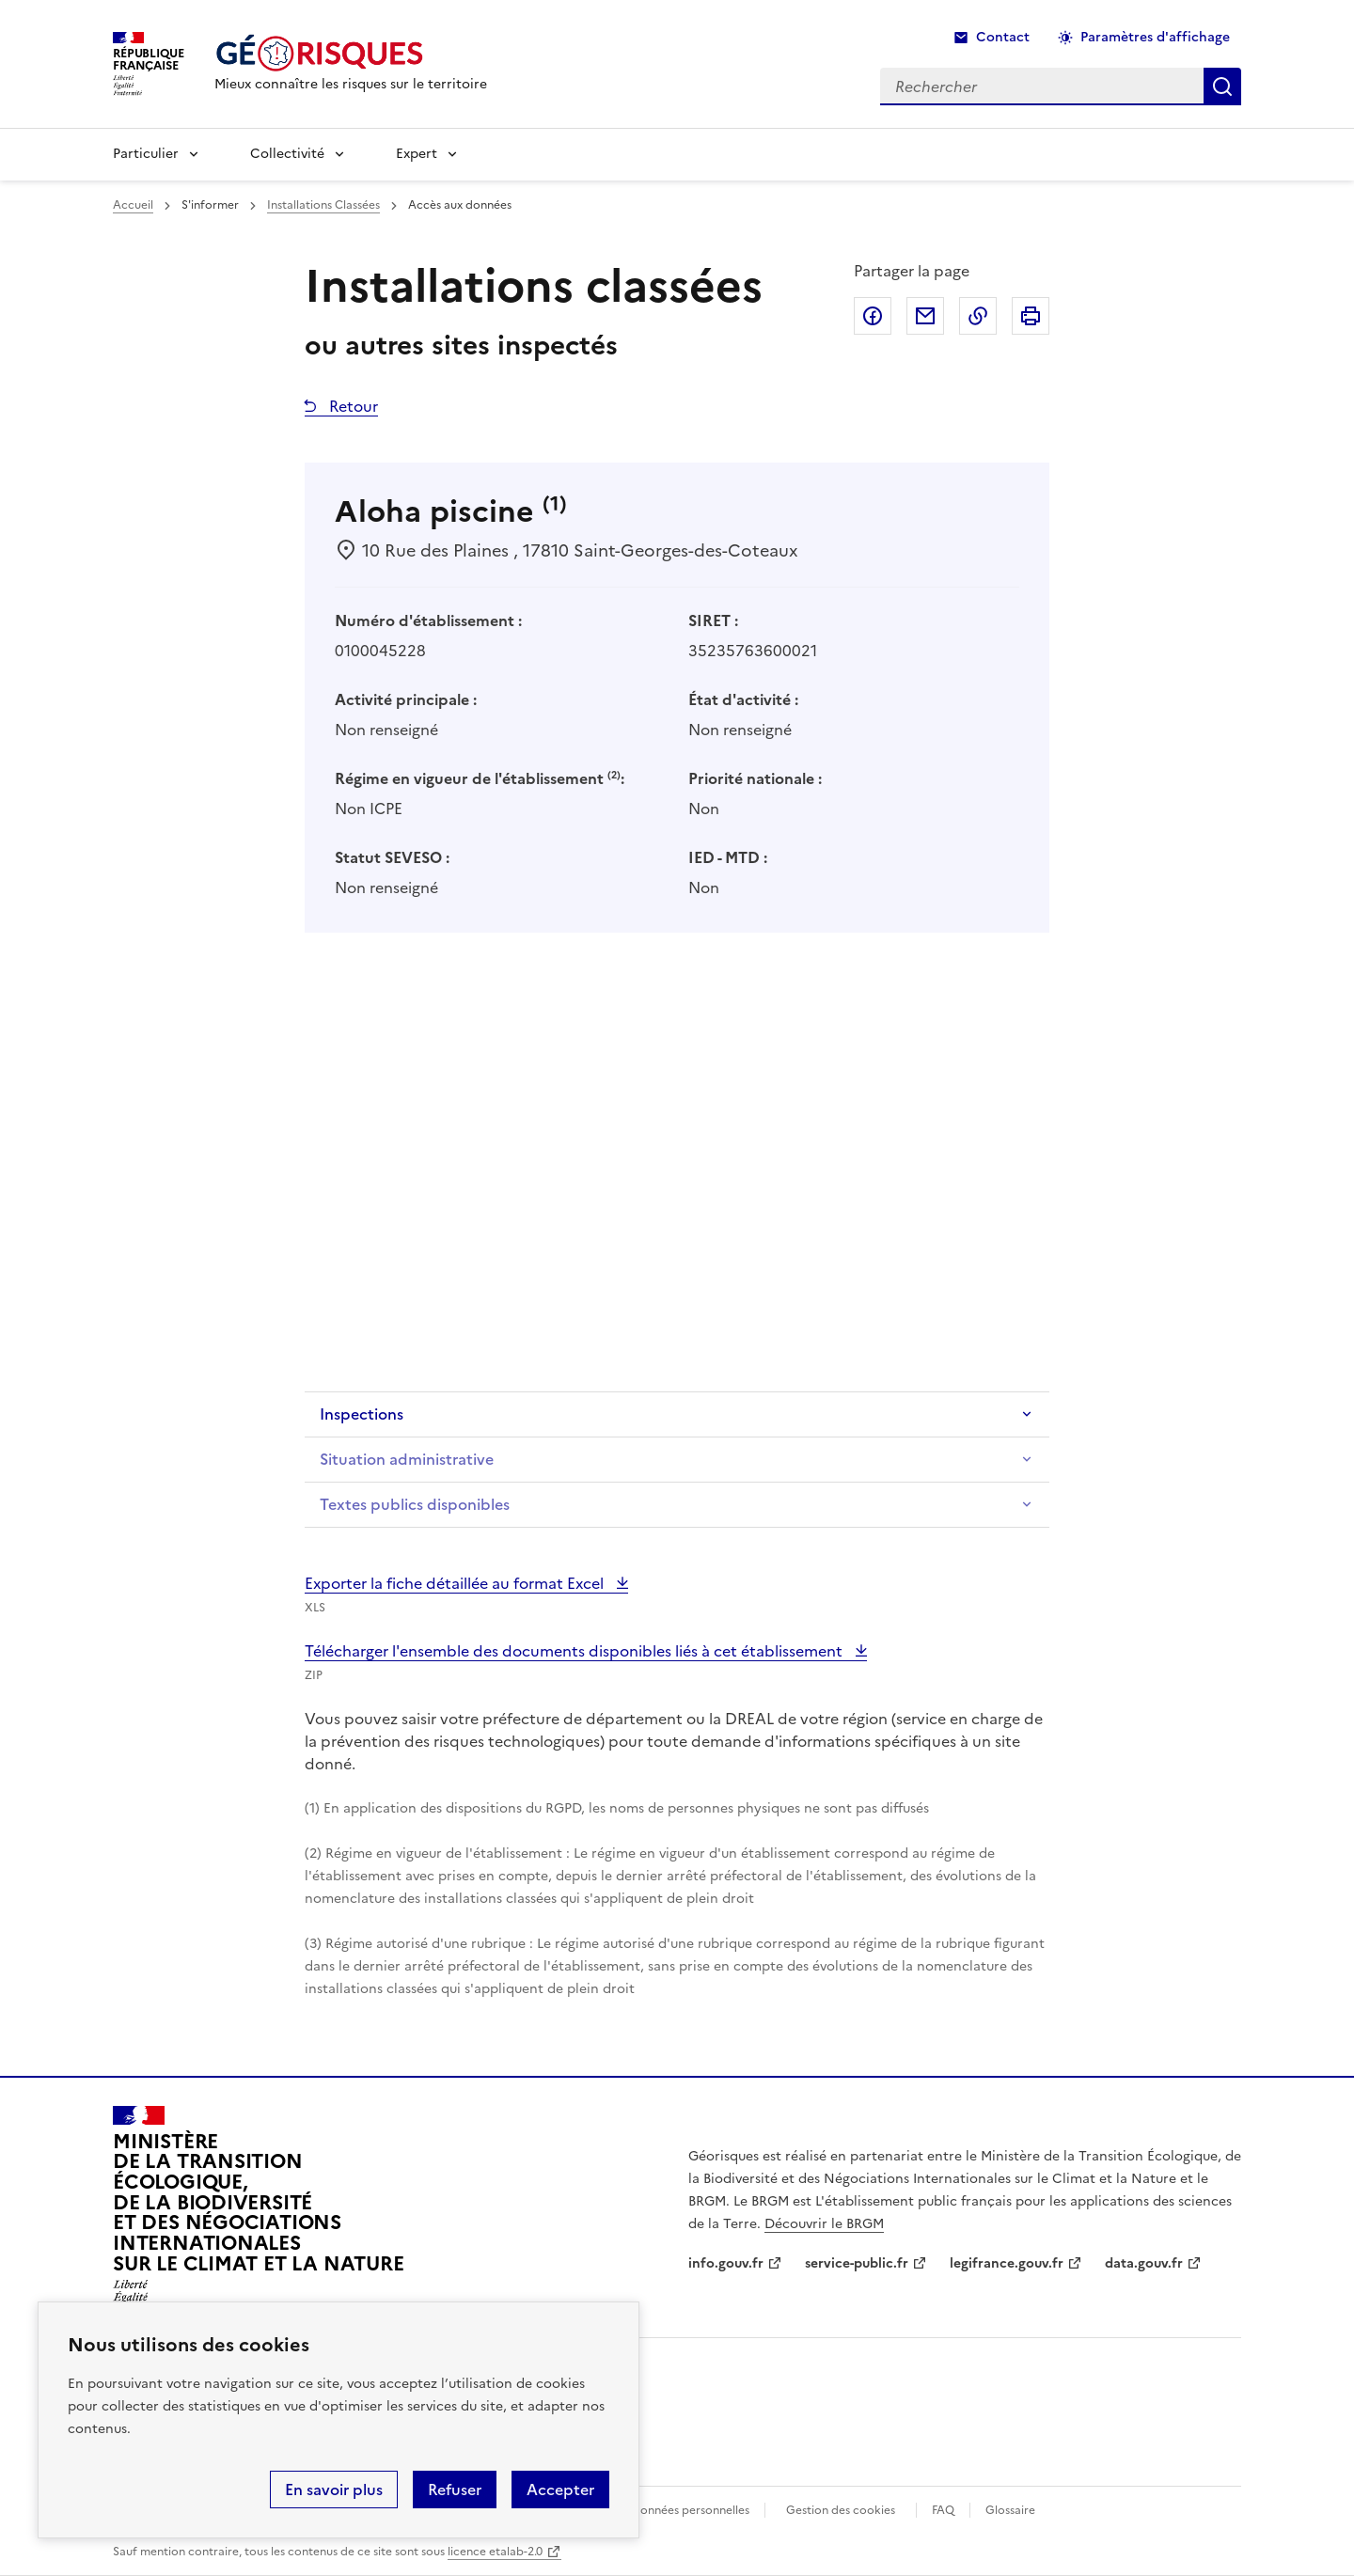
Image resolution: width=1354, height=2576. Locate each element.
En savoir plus (334, 2489)
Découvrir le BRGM (824, 2224)
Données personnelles (690, 2510)
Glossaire (1010, 2510)
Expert (416, 154)
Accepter (560, 2489)
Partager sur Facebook (872, 316)
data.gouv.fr (1144, 2263)
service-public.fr (856, 2263)
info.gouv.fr (726, 2263)
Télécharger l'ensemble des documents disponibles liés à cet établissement (575, 1651)
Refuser (454, 2489)
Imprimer (1030, 316)
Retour (351, 406)
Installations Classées (323, 204)
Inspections (361, 1414)
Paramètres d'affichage (1155, 37)
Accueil (133, 204)
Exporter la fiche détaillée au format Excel (456, 1583)
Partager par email (925, 316)
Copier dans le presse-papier (978, 316)
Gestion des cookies (840, 2510)
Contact (1003, 37)
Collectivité (287, 154)
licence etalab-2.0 (495, 2551)
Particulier (146, 154)
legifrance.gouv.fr (1006, 2263)
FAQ (943, 2510)
